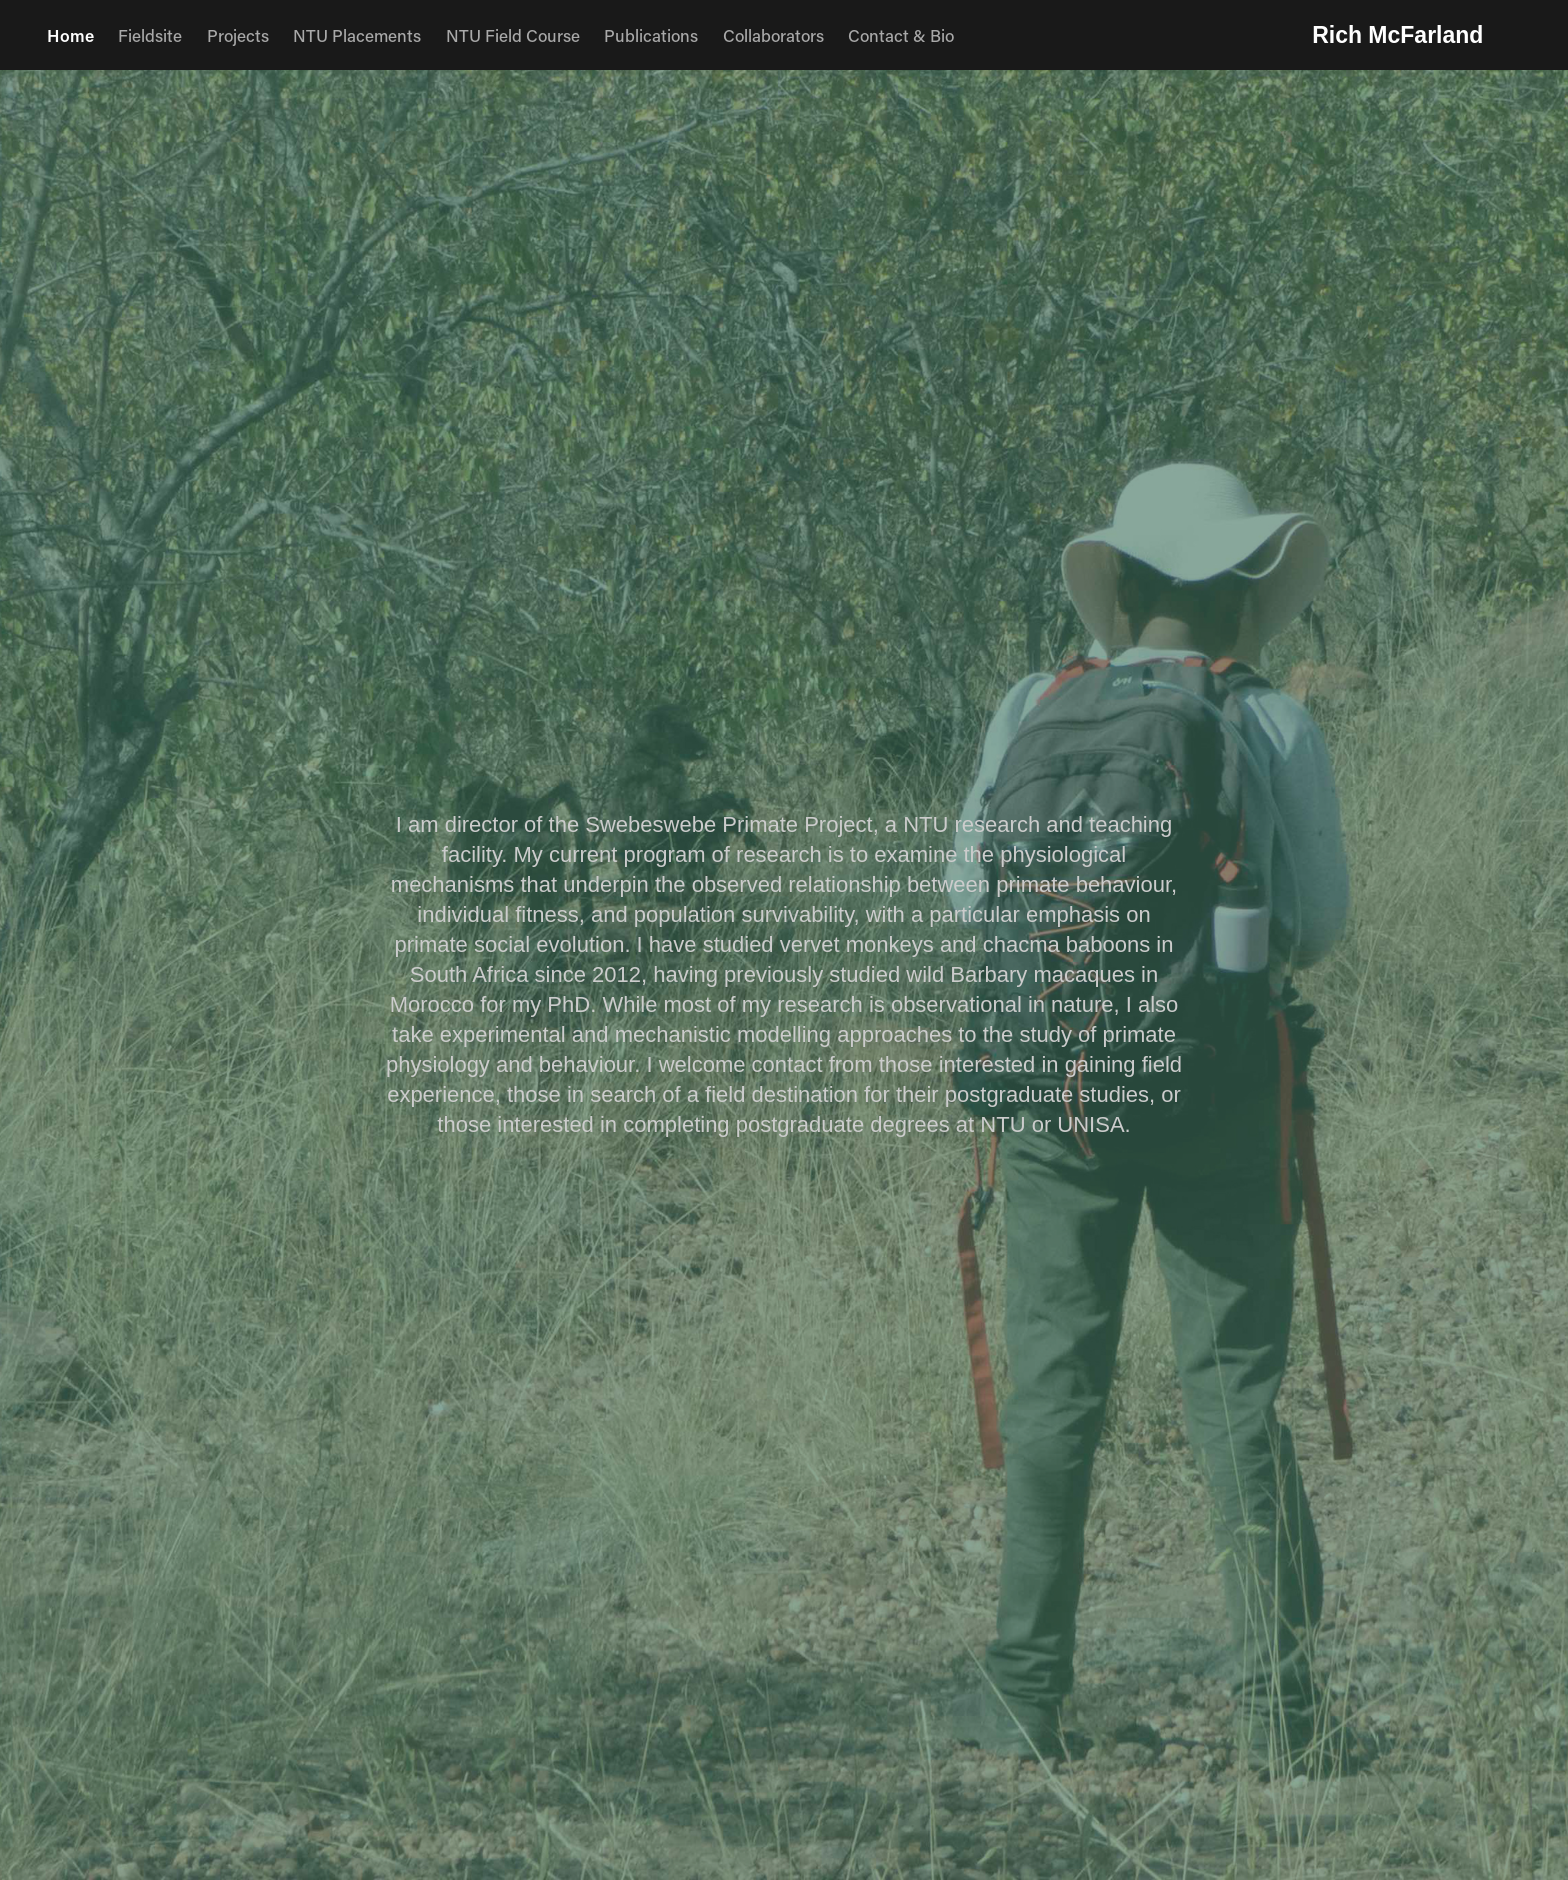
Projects (238, 35)
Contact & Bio (901, 35)
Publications (651, 35)
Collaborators (773, 35)
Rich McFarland (1397, 35)
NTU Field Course (513, 35)
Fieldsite (150, 35)
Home (70, 35)
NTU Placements (357, 35)
